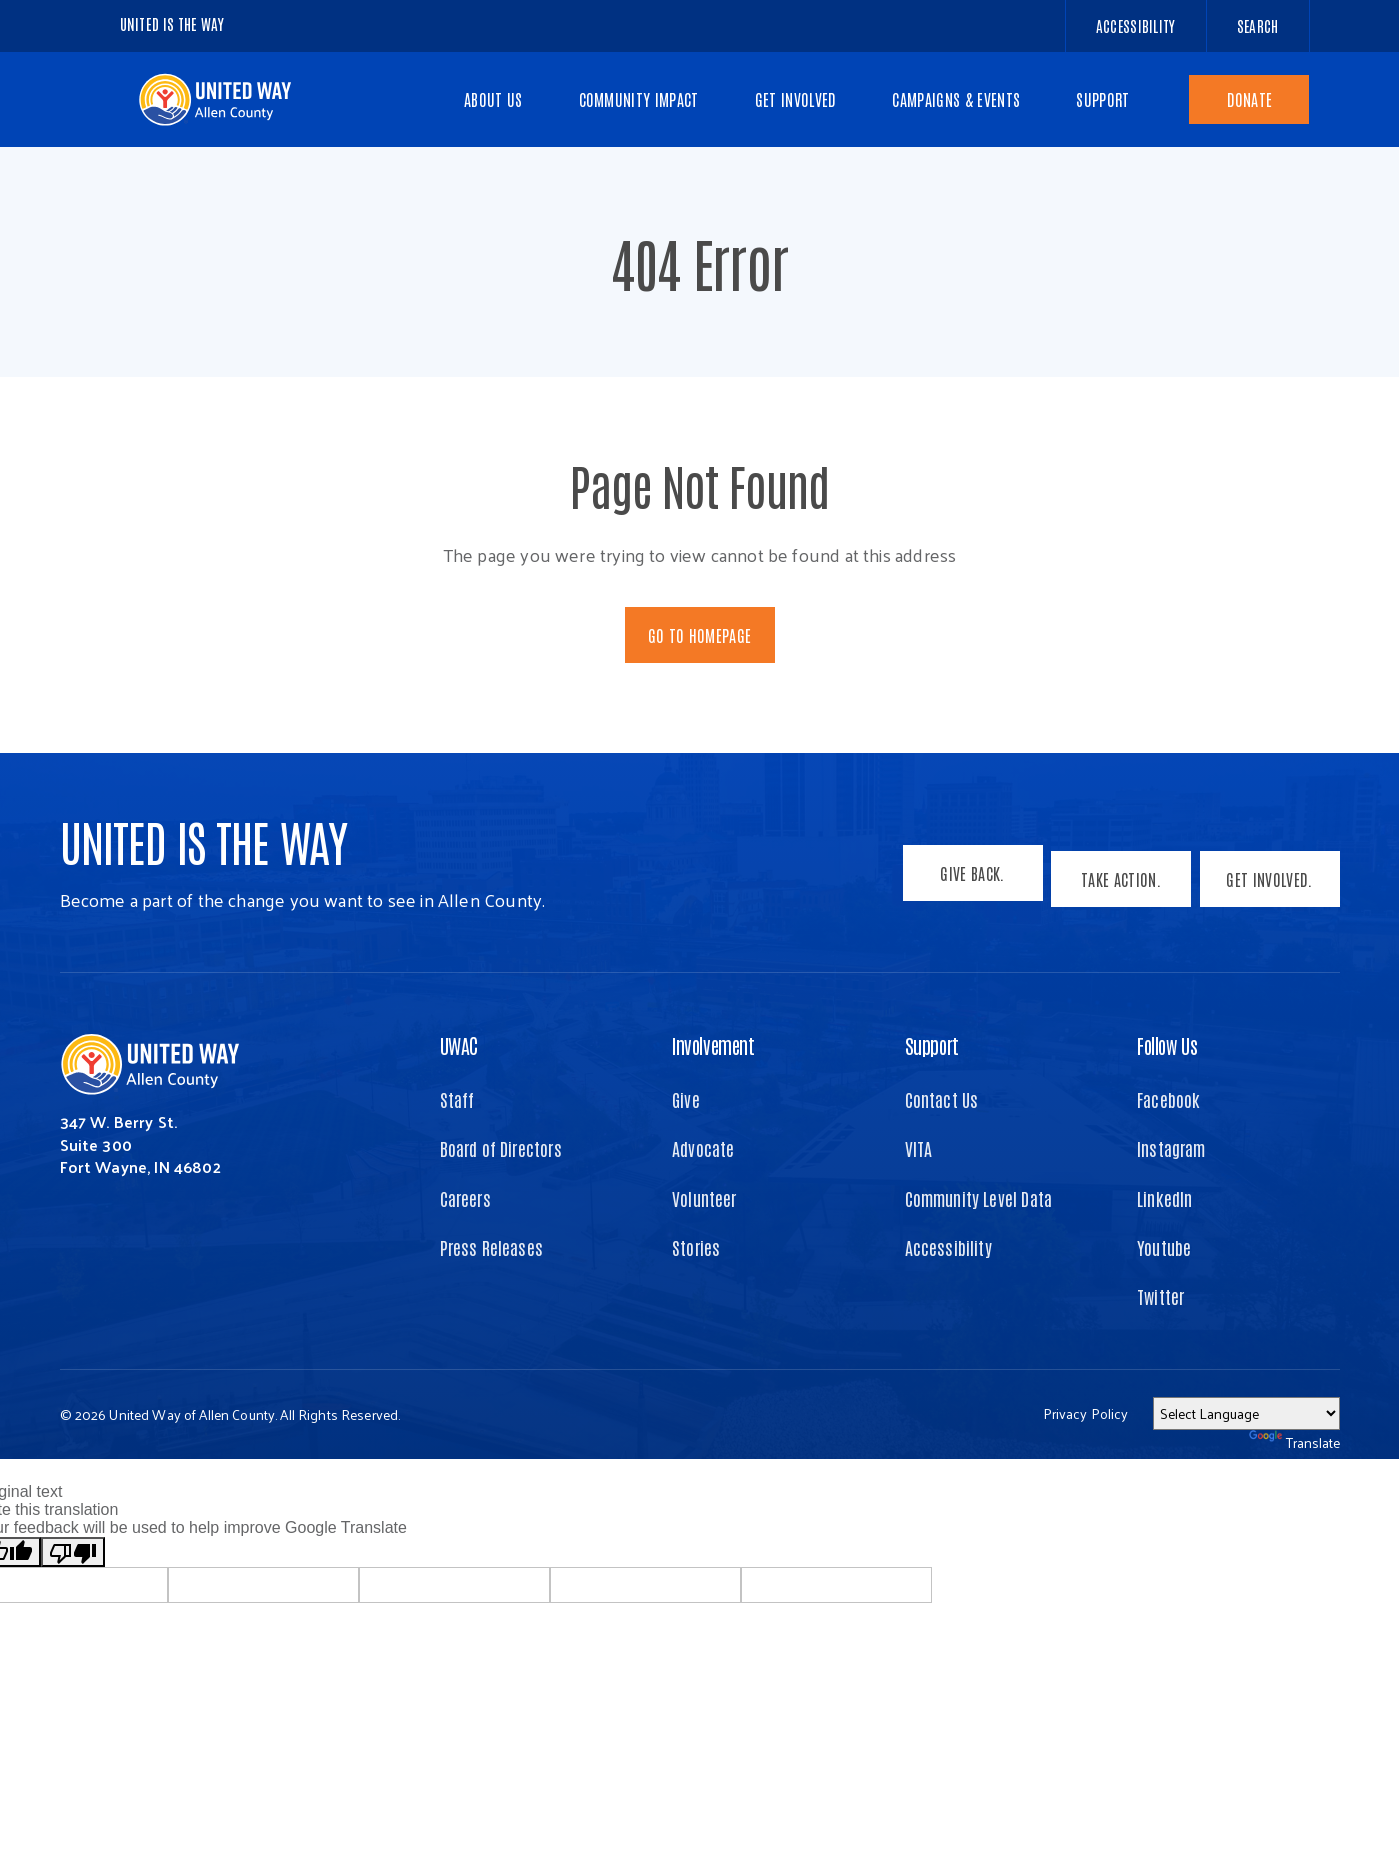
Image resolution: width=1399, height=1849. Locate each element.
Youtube (1164, 1247)
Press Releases (492, 1247)
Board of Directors (501, 1148)
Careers (465, 1198)
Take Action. (1116, 884)
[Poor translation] (73, 1552)
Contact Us (942, 1099)
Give (686, 1099)
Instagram (1171, 1148)
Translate (1294, 1442)
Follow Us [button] (1167, 1045)
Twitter (1160, 1296)
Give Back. (961, 884)
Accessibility (948, 1247)
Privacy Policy (1086, 1413)
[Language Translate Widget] (1246, 1413)
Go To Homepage (699, 635)
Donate (1250, 99)
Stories (696, 1247)
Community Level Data (979, 1198)
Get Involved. (1269, 884)
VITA (919, 1148)
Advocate (703, 1148)
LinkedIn (1164, 1198)
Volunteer (704, 1198)
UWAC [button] (459, 1045)
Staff (457, 1099)
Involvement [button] (713, 1045)
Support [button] (932, 1045)
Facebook (1168, 1099)
